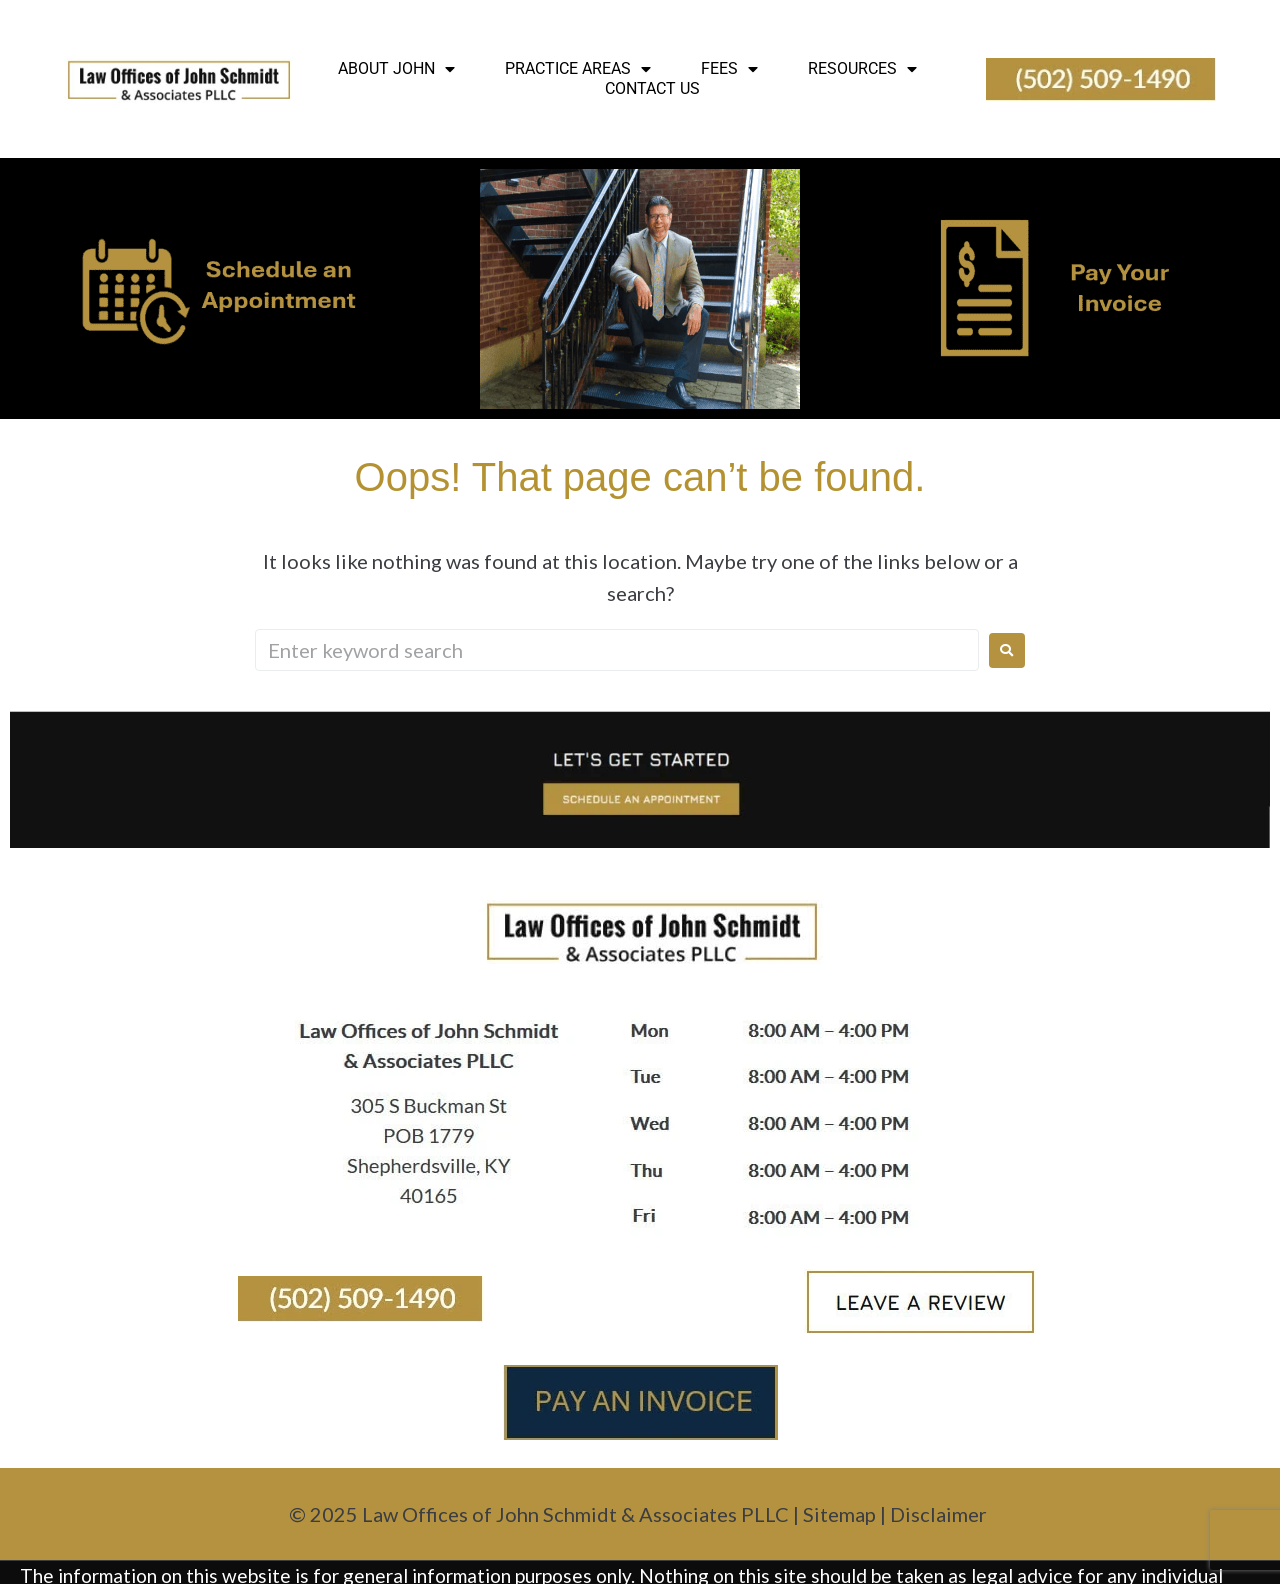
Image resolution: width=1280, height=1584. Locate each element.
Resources (862, 69)
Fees (729, 69)
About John (396, 69)
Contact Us (652, 88)
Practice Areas (578, 69)
